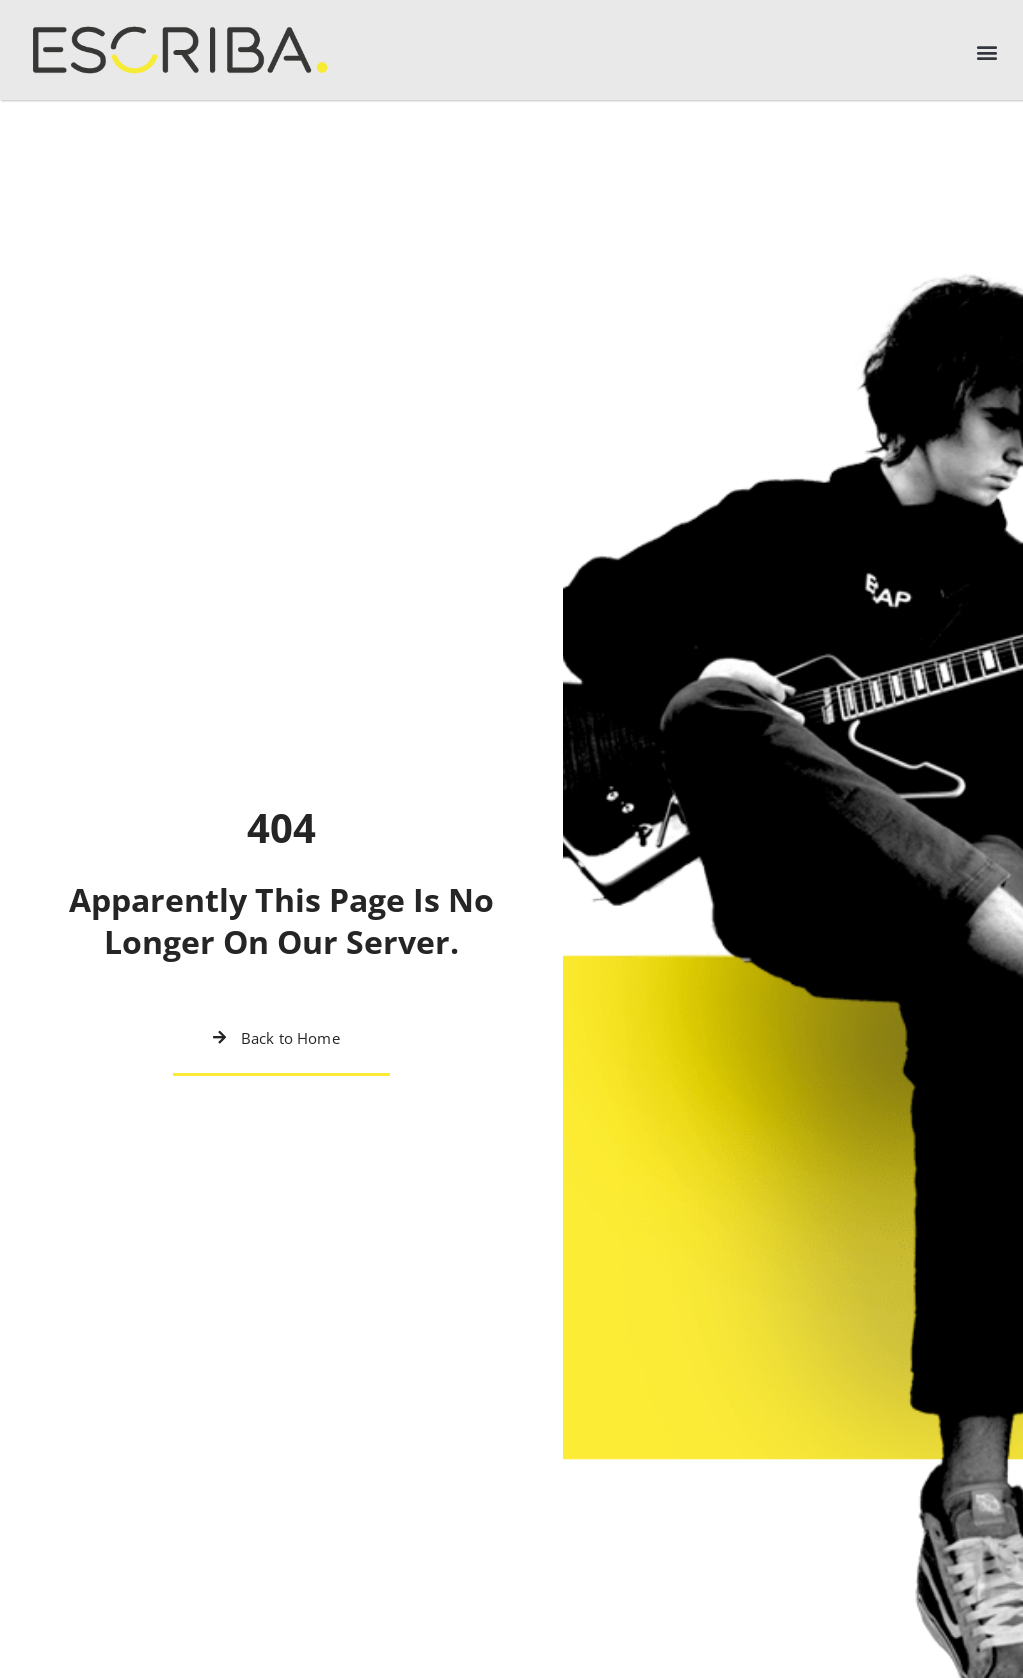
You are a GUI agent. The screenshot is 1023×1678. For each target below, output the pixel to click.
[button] (986, 52)
